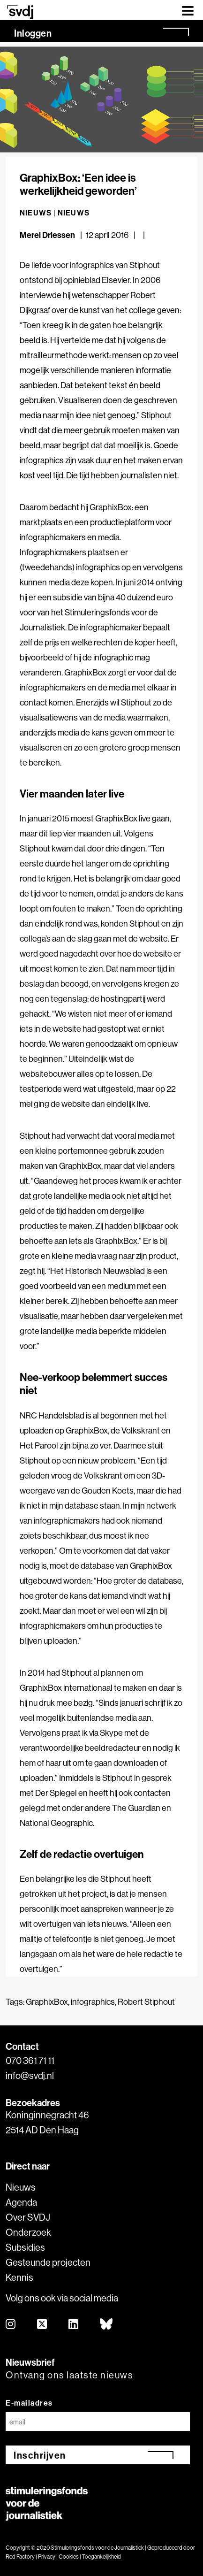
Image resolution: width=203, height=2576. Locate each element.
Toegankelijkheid (101, 2556)
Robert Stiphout (146, 2001)
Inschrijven (40, 2455)
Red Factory (20, 2556)
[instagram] (11, 2325)
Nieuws (74, 212)
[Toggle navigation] (188, 10)
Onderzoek (28, 2232)
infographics (93, 2001)
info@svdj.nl (30, 2075)
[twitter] (42, 2325)
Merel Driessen (47, 235)
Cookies (69, 2556)
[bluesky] (106, 2325)
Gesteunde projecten (48, 2262)
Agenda (21, 2202)
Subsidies (25, 2247)
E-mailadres (29, 2402)
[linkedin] (73, 2325)
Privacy (46, 2556)
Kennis (19, 2277)
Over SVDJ (28, 2217)
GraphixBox (47, 2001)
